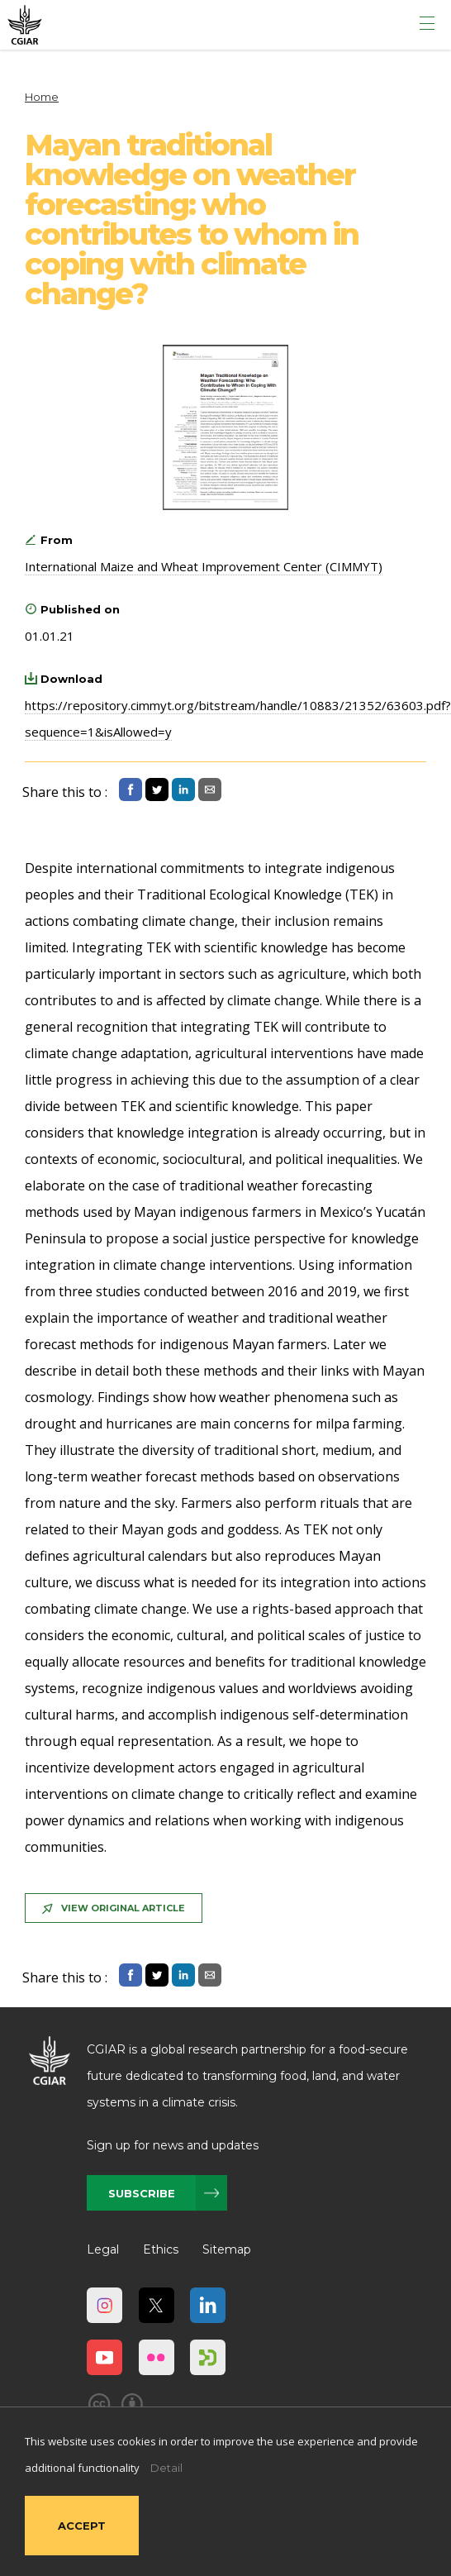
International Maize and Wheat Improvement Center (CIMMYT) (203, 566)
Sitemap (226, 2249)
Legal (103, 2249)
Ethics (160, 2249)
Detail (166, 2467)
